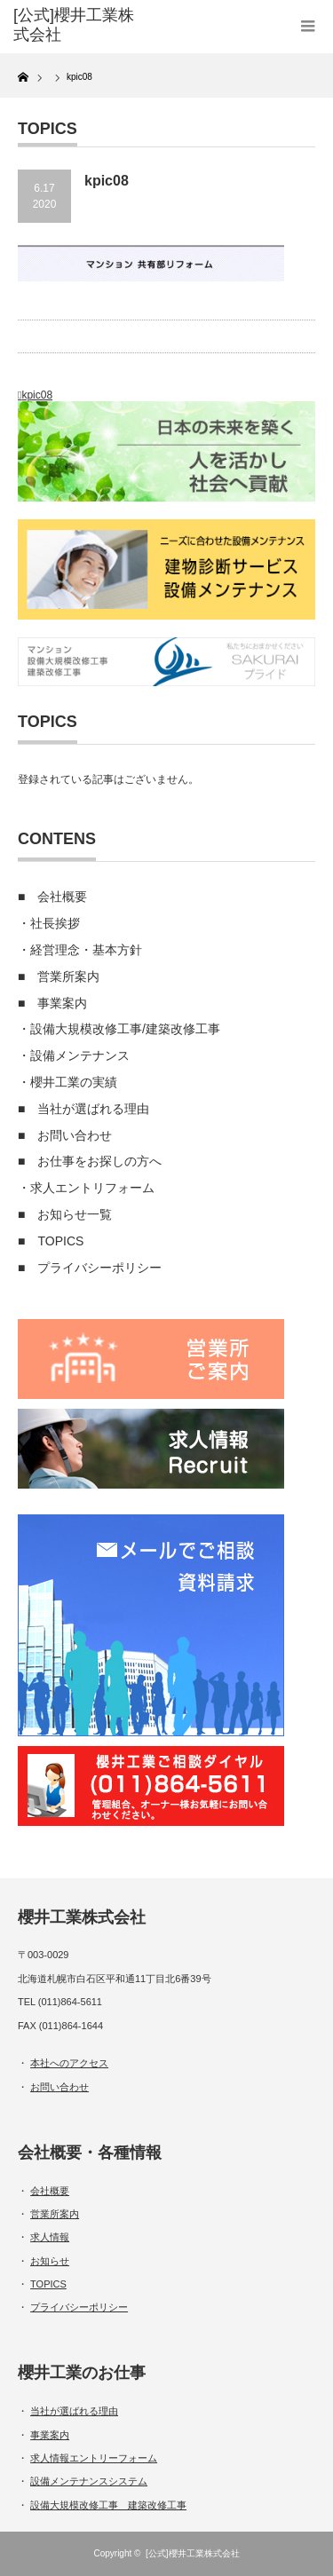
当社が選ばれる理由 (93, 1109)
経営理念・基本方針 (86, 950)
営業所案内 (68, 976)
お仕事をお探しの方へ (99, 1161)
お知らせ (49, 2261)
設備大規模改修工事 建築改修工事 (108, 2505)
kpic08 (36, 395)
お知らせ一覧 (74, 1214)
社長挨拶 (55, 923)
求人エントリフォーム (92, 1188)
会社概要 (62, 896)
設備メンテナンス (80, 1055)
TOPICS (60, 1241)
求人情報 (49, 2237)
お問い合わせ (74, 1135)
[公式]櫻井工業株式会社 (193, 2553)
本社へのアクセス (69, 2063)
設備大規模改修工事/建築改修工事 (125, 1029)
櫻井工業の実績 (73, 1082)
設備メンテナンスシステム (88, 2481)
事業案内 (62, 1003)
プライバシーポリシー (99, 1267)
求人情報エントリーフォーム (93, 2458)
